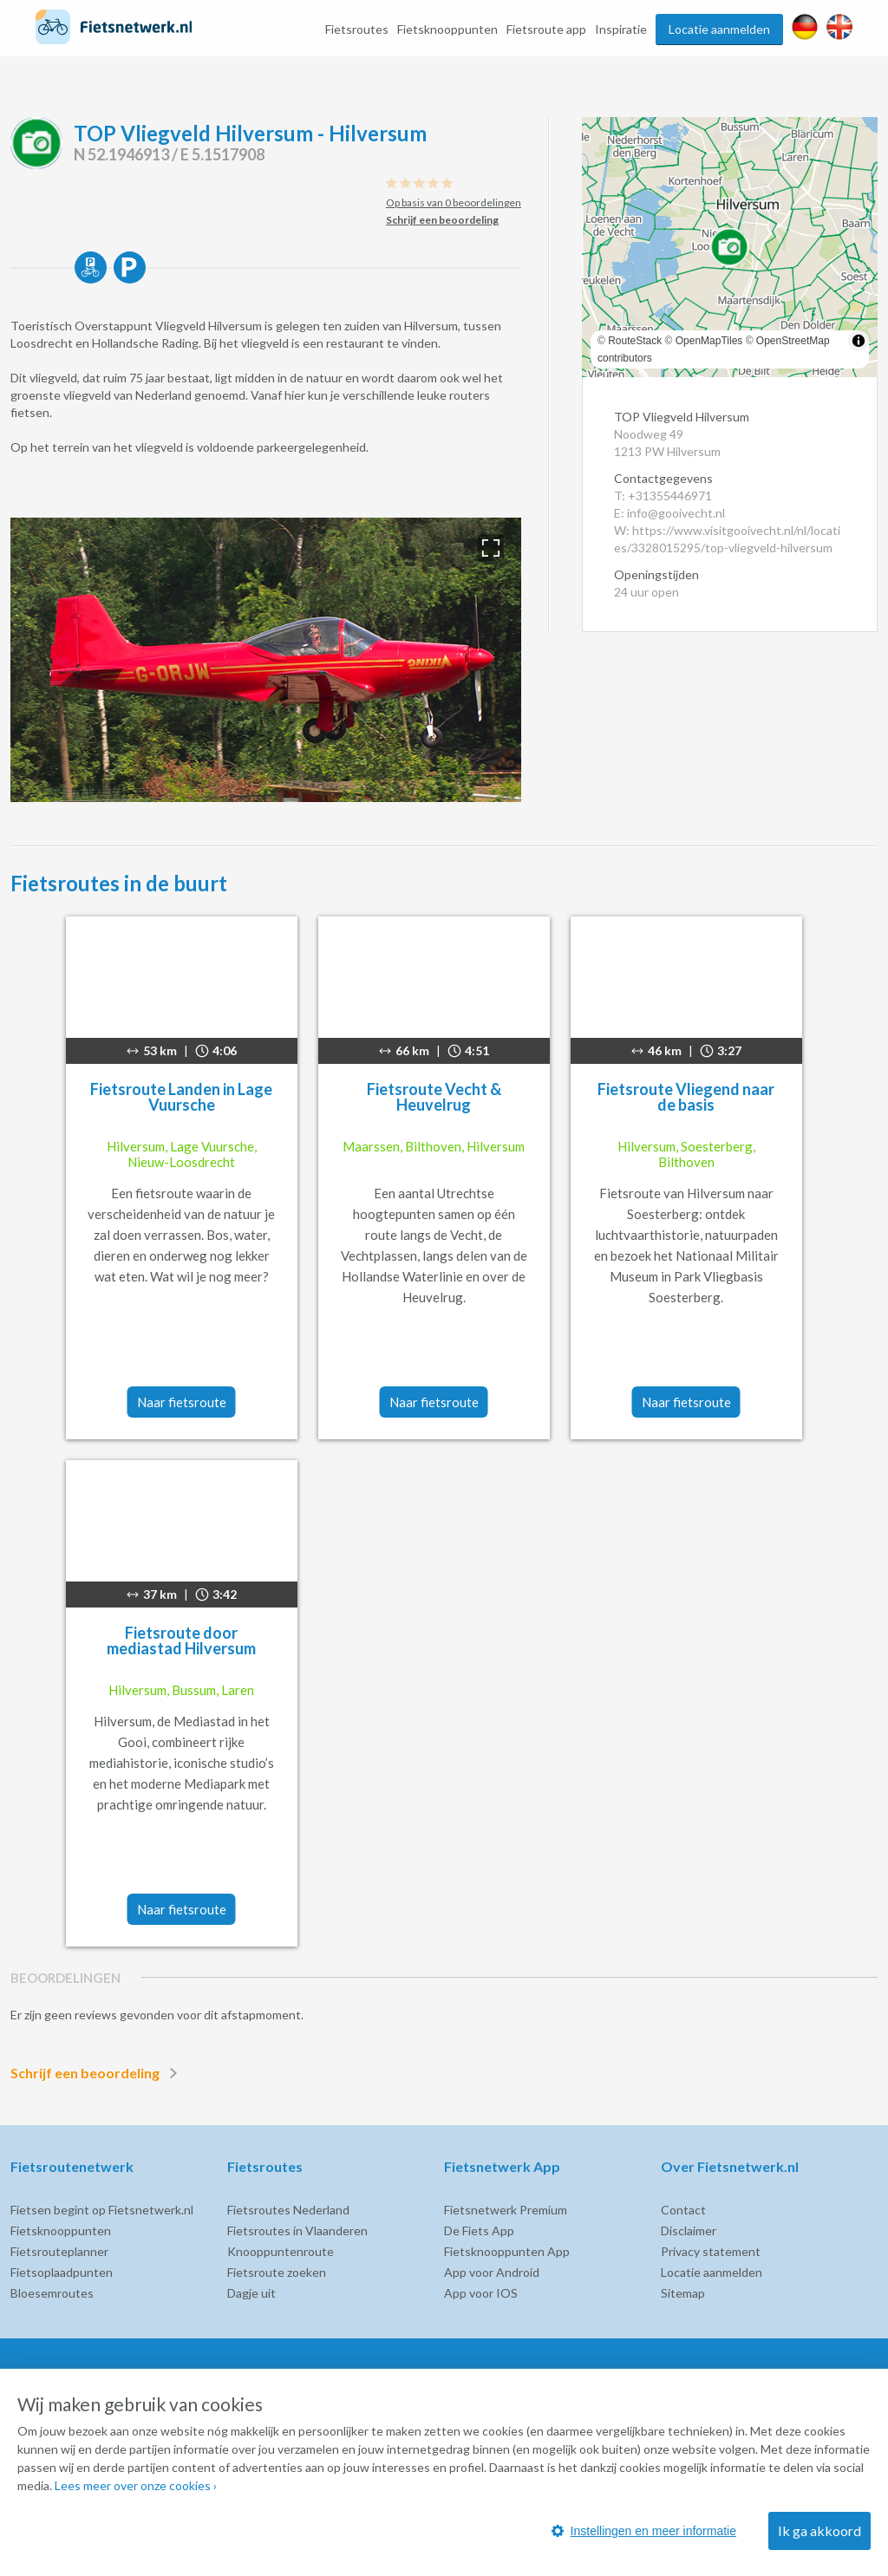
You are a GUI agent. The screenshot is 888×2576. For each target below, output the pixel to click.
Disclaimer (688, 2230)
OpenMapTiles (709, 341)
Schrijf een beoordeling (97, 2073)
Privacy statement (711, 2251)
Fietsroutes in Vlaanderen (297, 2230)
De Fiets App (479, 2230)
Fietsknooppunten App (507, 2251)
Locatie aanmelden (719, 29)
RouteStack (635, 341)
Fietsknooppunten (447, 29)
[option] (265, 660)
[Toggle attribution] (858, 340)
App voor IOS (481, 2293)
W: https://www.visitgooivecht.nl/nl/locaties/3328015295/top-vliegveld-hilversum (727, 539)
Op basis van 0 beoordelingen (453, 202)
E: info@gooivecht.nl (669, 512)
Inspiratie (621, 29)
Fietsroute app (546, 29)
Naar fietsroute (181, 1402)
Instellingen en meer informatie (644, 2531)
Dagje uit (251, 2293)
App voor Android (491, 2272)
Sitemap (683, 2293)
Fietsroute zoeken (276, 2272)
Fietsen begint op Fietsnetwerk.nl (101, 2209)
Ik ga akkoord (819, 2530)
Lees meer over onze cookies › (136, 2485)
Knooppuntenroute (280, 2251)
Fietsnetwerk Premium (505, 2209)
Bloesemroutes (52, 2293)
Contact (683, 2209)
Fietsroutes (356, 29)
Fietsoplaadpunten (61, 2272)
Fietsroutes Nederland (288, 2209)
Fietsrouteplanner (59, 2251)
